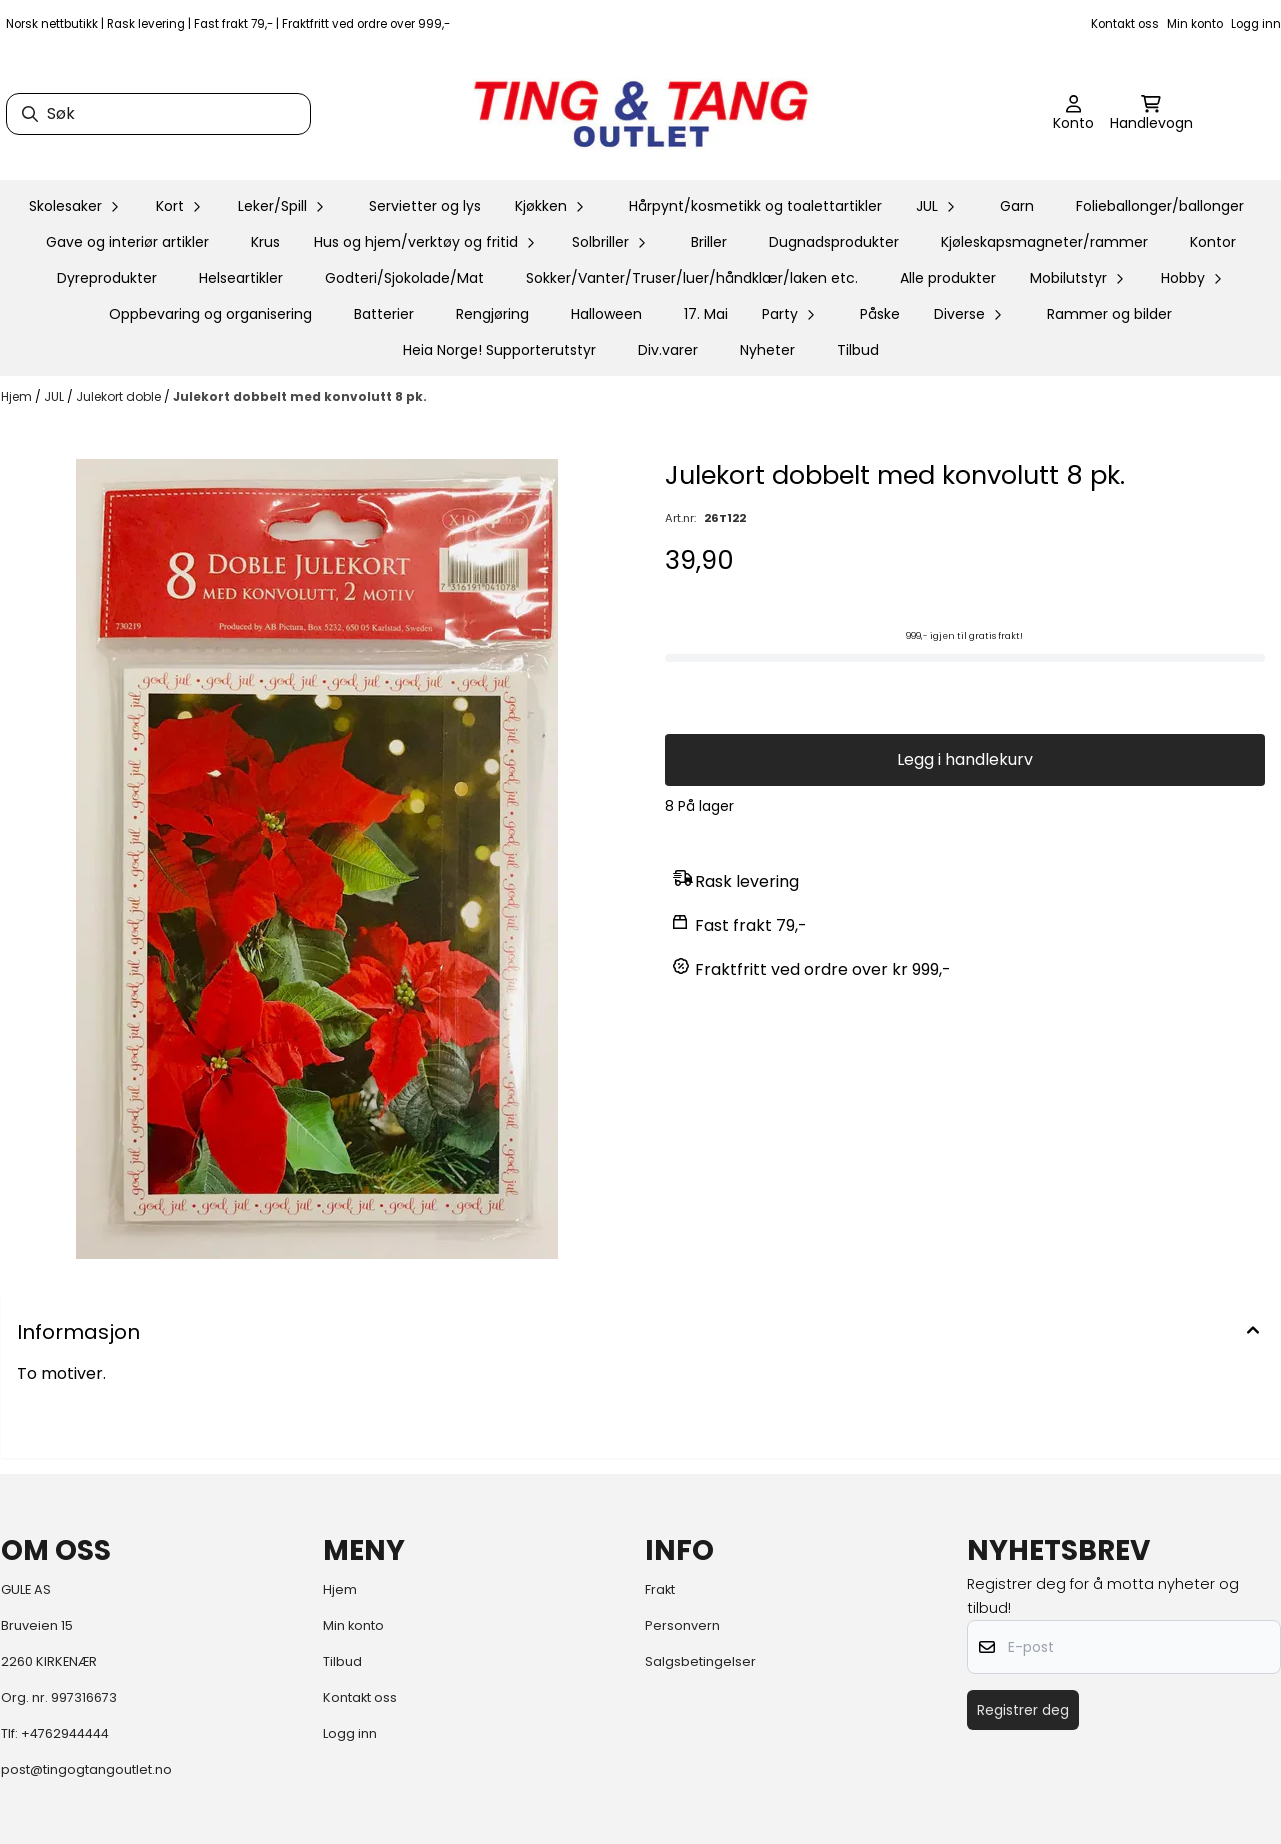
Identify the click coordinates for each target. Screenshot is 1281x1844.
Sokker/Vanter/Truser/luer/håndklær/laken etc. (692, 278)
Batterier (384, 314)
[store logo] (641, 114)
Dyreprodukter (107, 278)
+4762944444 (65, 1733)
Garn (1017, 206)
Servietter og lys (425, 206)
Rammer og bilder (1109, 314)
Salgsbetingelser (700, 1661)
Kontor (1213, 242)
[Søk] (159, 114)
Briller (709, 242)
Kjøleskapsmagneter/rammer (1044, 242)
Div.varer (668, 350)
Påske (880, 314)
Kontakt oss (1125, 24)
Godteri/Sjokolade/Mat (404, 278)
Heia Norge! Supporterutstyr (499, 350)
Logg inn (1256, 24)
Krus (265, 242)
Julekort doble (120, 396)
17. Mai (706, 314)
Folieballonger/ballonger (1160, 206)
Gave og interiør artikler (127, 242)
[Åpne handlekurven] (1151, 114)
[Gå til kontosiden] (1073, 114)
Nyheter (767, 350)
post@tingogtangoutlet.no (86, 1769)
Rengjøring (492, 314)
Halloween (606, 314)
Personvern (682, 1625)
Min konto (1195, 24)
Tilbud (858, 350)
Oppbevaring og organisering (210, 314)
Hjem (18, 396)
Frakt (660, 1589)
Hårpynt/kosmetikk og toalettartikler (755, 206)
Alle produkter (948, 278)
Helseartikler (241, 278)
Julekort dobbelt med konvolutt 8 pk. (300, 396)
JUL (55, 396)
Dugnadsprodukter (834, 242)
